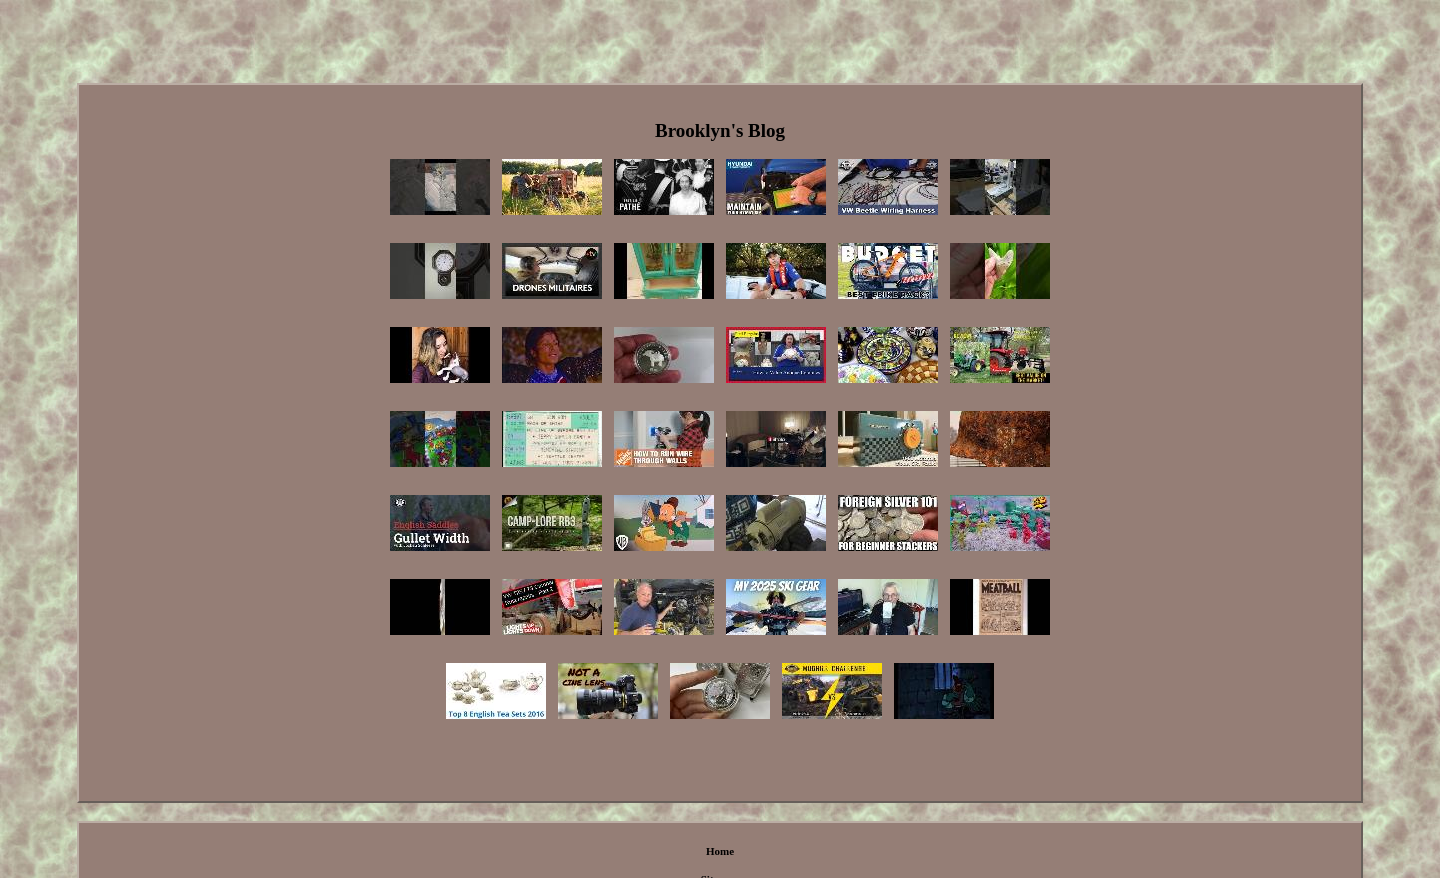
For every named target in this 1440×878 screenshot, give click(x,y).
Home (720, 851)
